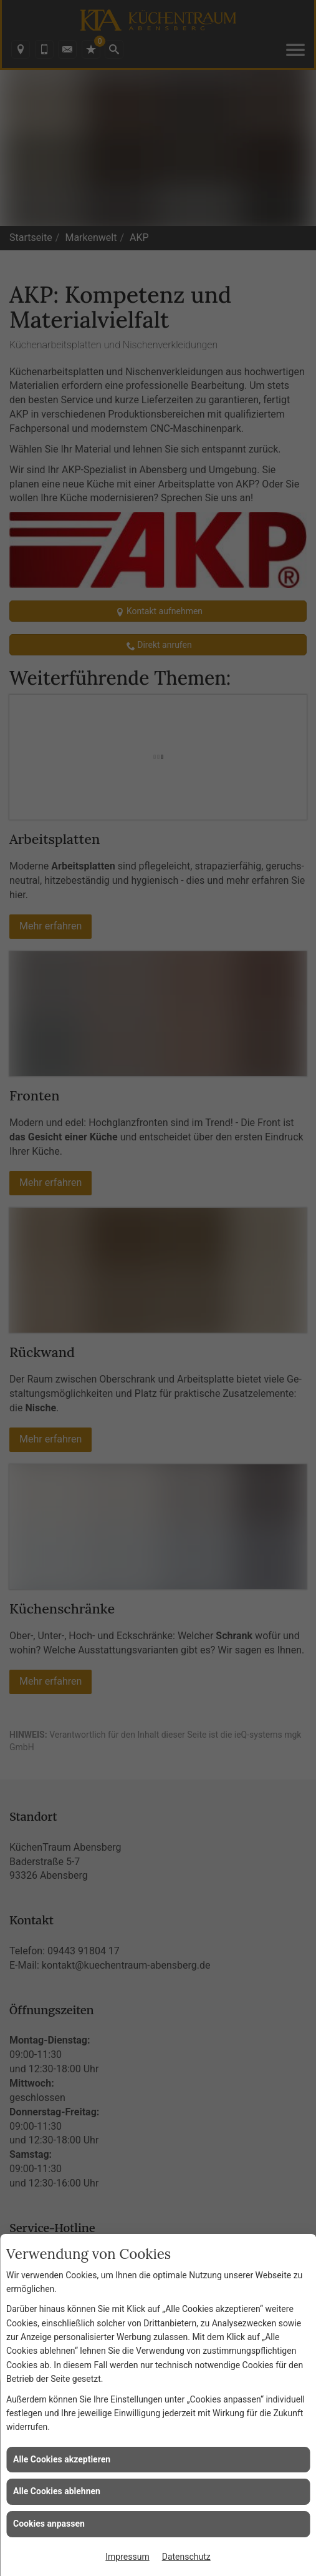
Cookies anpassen (49, 2524)
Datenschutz (186, 2557)
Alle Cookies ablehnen (56, 2491)
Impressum (127, 2557)
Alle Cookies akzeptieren (61, 2459)
